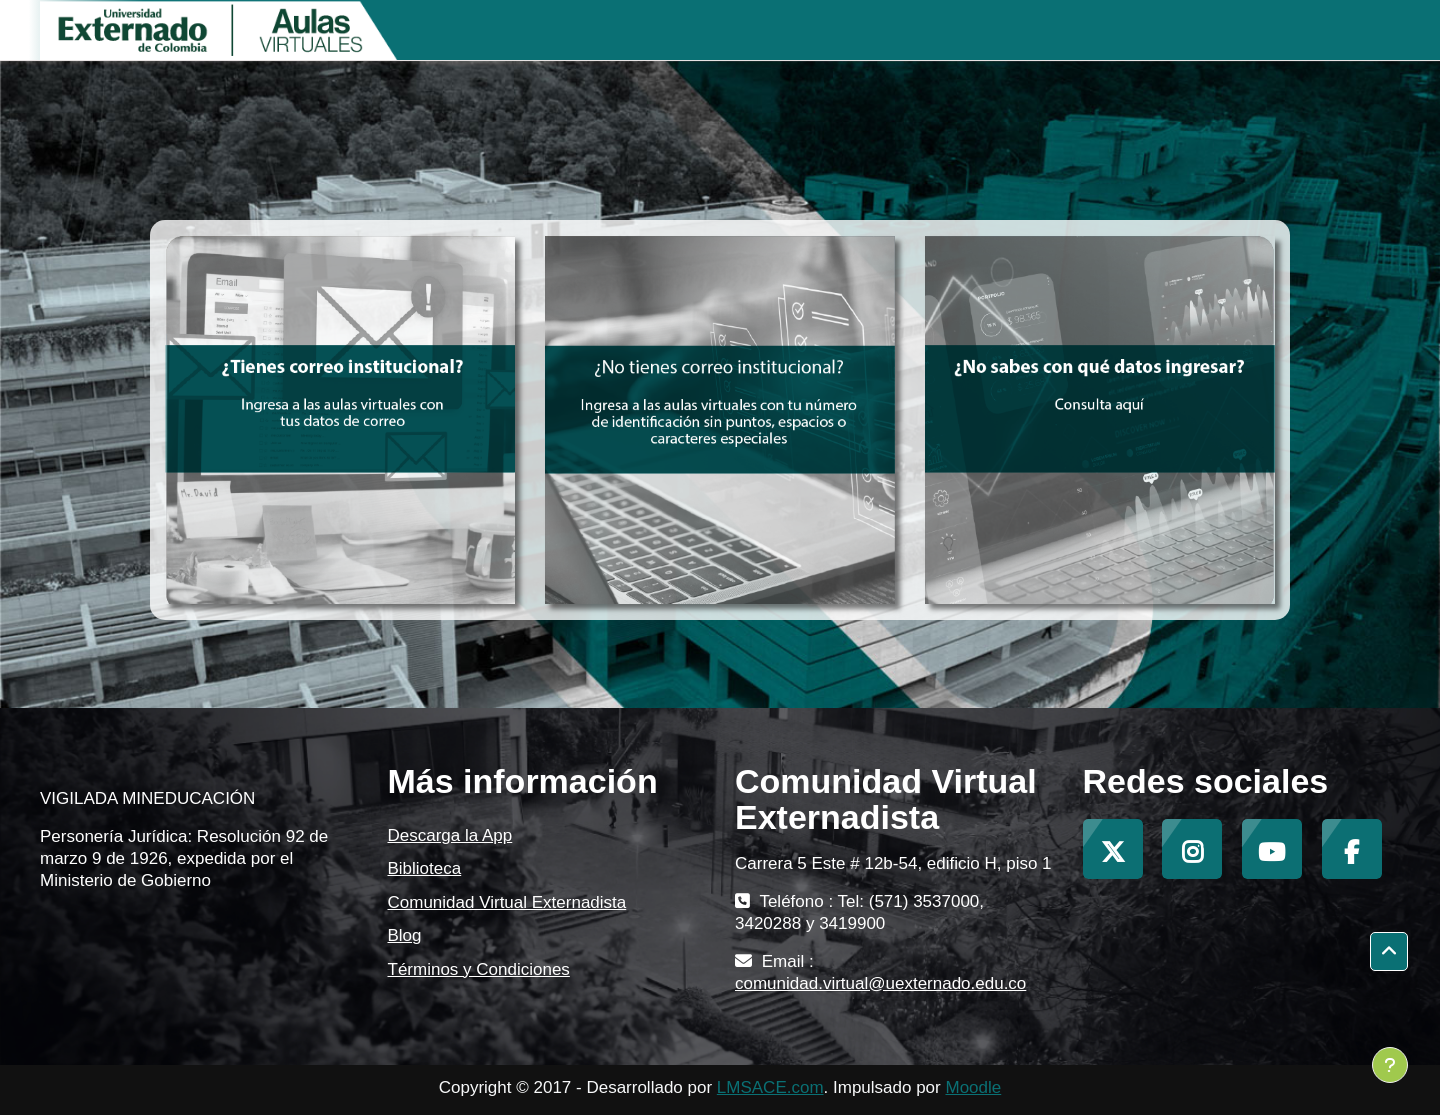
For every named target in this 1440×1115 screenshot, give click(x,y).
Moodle (973, 1087)
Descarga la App (450, 835)
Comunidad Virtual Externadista (507, 902)
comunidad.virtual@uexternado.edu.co (880, 983)
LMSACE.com (770, 1087)
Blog (405, 935)
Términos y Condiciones (479, 969)
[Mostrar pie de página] (1390, 1065)
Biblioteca (425, 868)
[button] (1389, 952)
